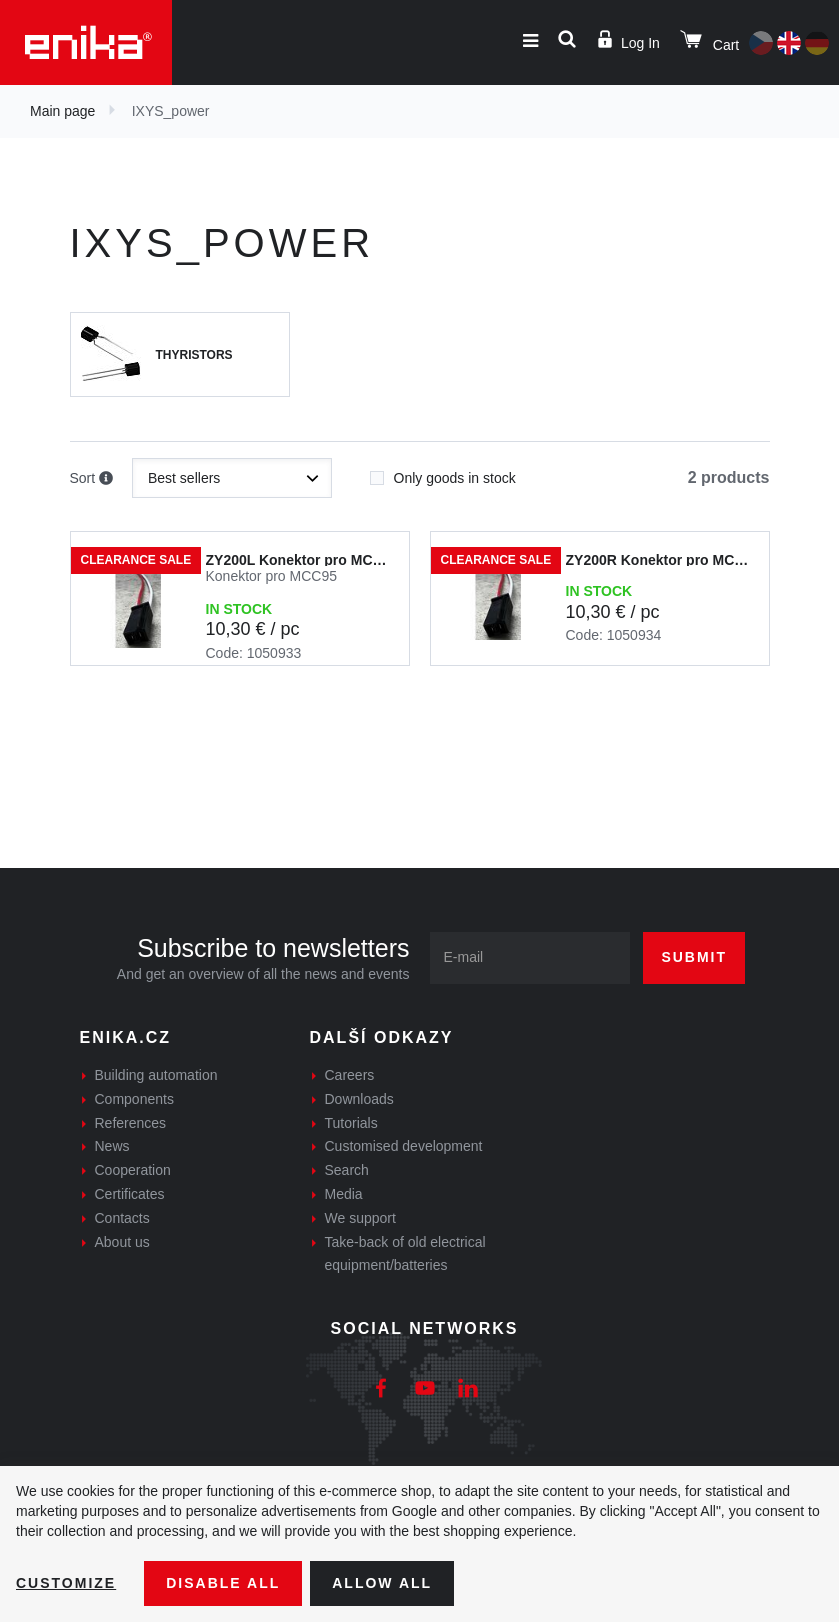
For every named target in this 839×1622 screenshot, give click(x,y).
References (131, 1123)
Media (344, 1194)
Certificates (130, 1194)
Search (347, 1170)
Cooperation (133, 1170)
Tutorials (351, 1123)
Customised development (404, 1146)
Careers (350, 1075)
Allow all (382, 1583)
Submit (694, 957)
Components (134, 1099)
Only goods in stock (443, 472)
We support (360, 1218)
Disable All (223, 1583)
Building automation (156, 1075)
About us (122, 1242)
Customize (66, 1583)
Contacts (122, 1218)
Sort (92, 479)
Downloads (359, 1099)
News (112, 1146)
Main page (62, 111)
